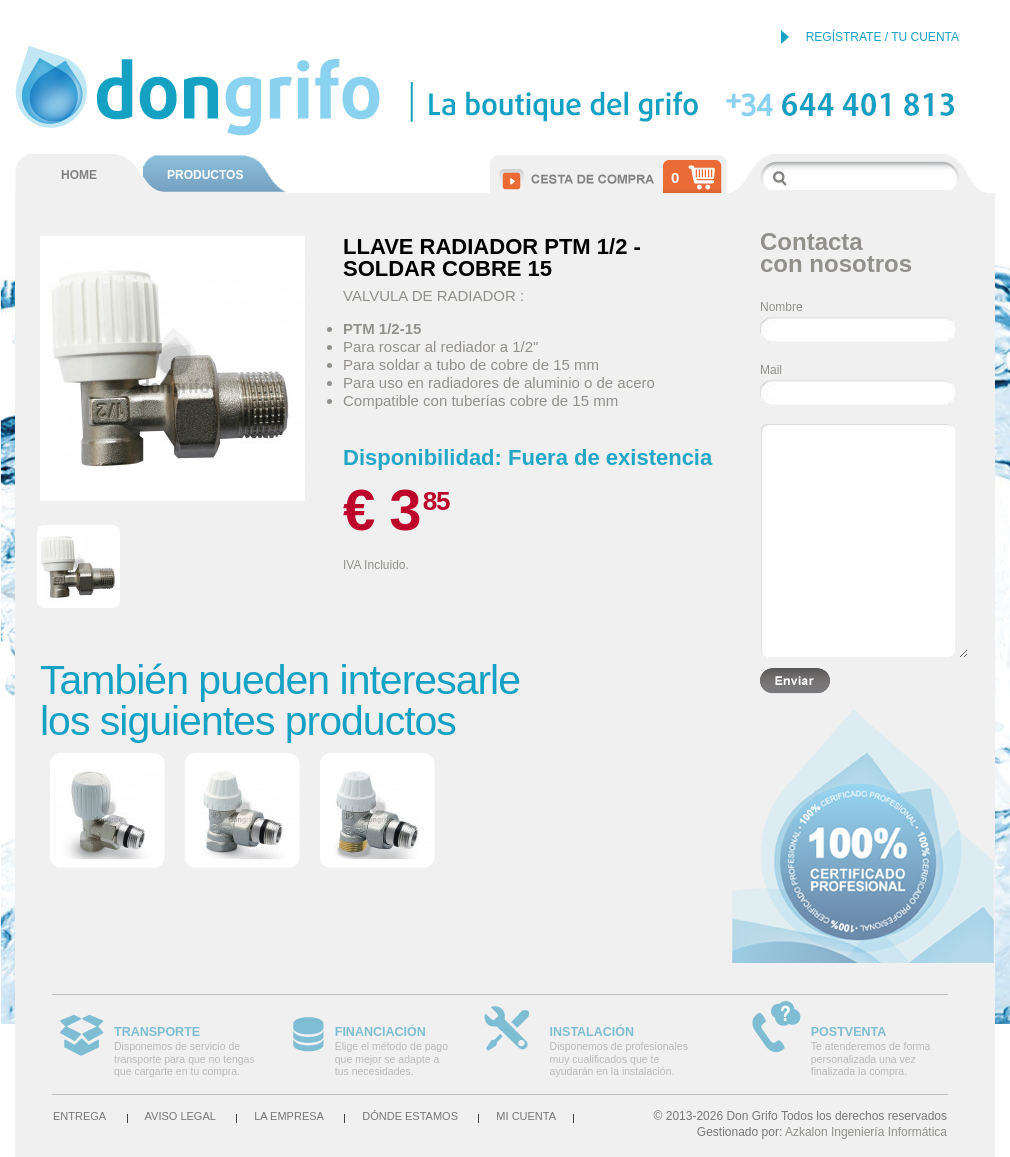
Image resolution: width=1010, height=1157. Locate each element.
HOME (79, 175)
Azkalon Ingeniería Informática (866, 1132)
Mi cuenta (526, 1116)
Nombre (781, 307)
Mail (771, 370)
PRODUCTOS (205, 175)
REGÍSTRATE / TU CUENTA (882, 37)
